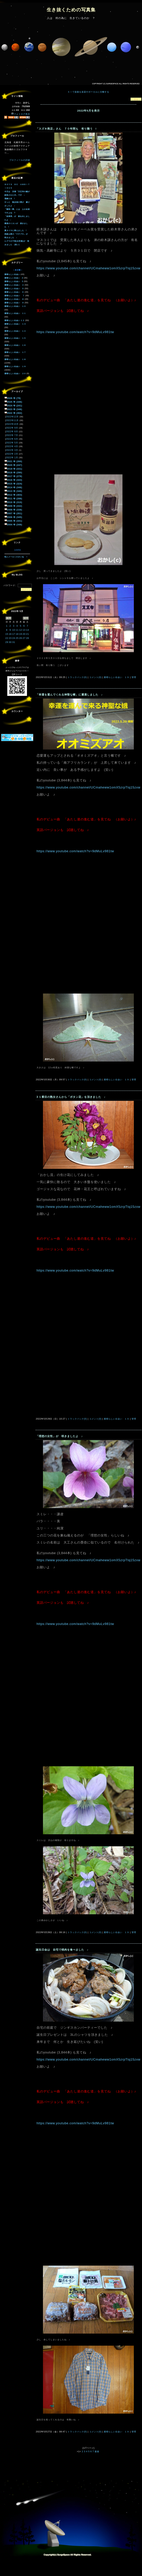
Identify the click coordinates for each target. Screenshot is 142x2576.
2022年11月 (12, 420)
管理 (134, 677)
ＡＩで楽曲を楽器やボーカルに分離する (88, 92)
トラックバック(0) (77, 677)
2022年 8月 (12, 431)
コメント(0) (95, 677)
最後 (97, 2451)
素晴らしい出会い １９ (116, 677)
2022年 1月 (12, 457)
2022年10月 (12, 424)
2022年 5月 (12, 442)
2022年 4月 (12, 446)
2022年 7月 (12, 435)
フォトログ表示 (20, 114)
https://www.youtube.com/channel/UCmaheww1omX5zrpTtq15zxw (88, 268)
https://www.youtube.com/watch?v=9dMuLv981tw (75, 332)
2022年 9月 (12, 428)
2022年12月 (12, 416)
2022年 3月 (12, 450)
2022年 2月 (12, 454)
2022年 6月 (12, 439)
